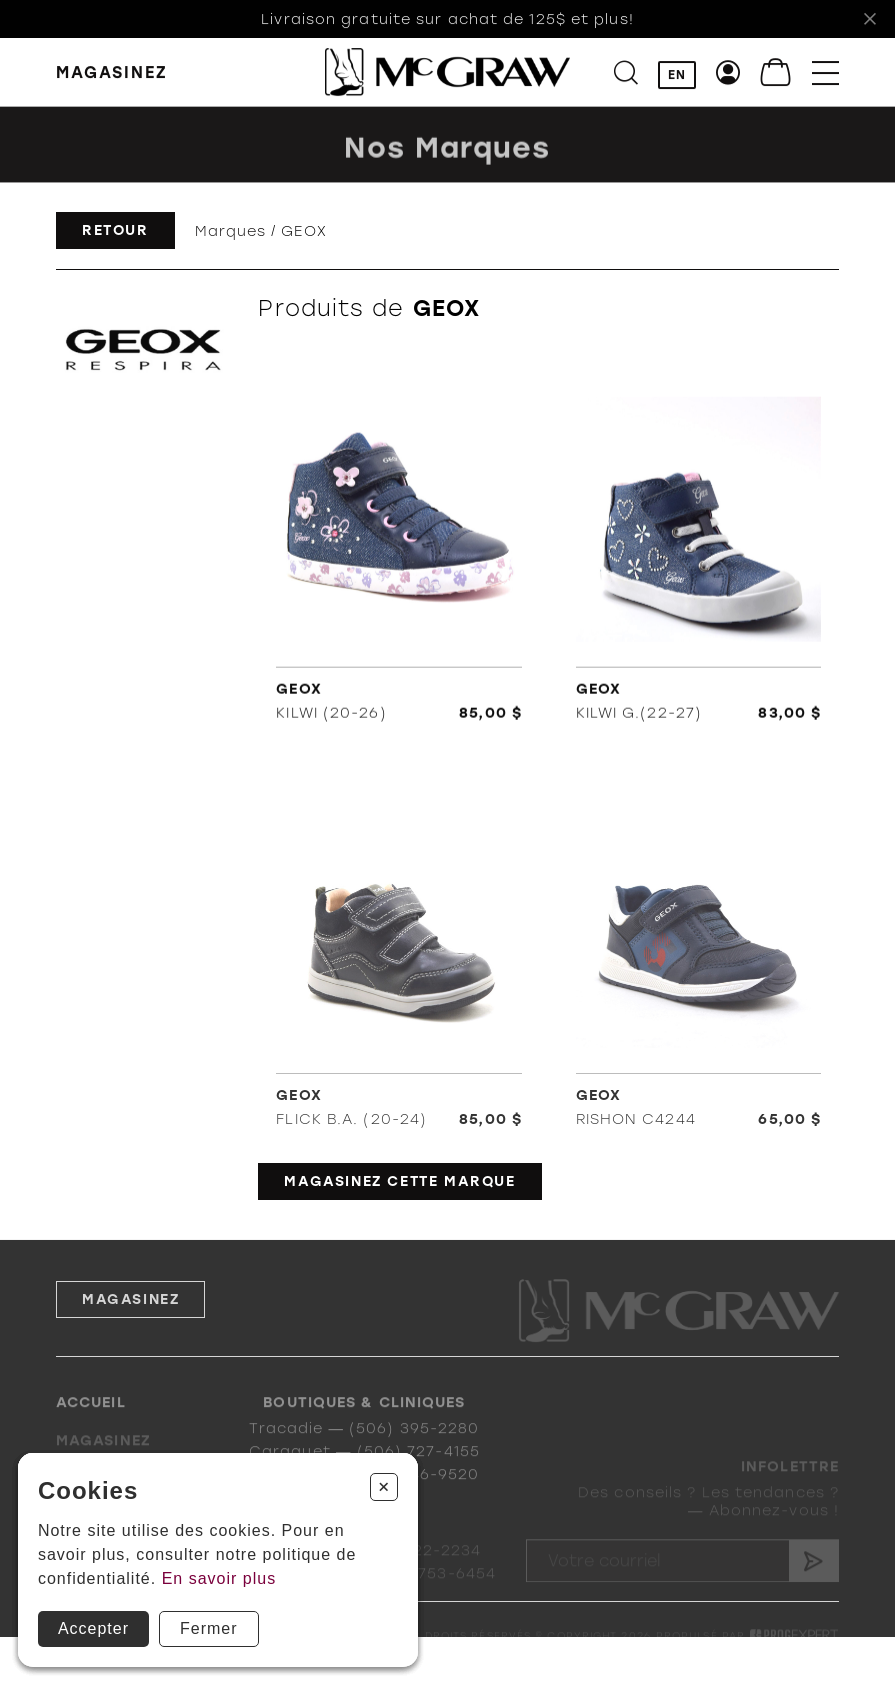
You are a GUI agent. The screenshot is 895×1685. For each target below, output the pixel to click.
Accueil (91, 1419)
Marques (231, 231)
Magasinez (130, 1322)
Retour (115, 230)
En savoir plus (219, 1578)
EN (677, 75)
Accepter (93, 1628)
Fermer (209, 1628)
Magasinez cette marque (399, 1181)
